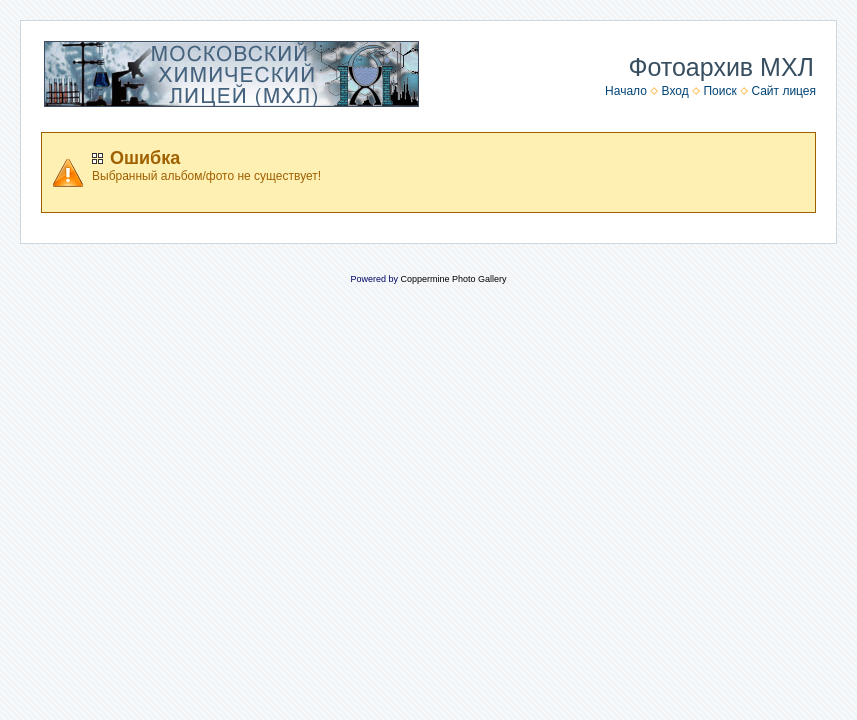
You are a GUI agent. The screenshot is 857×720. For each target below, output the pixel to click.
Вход (675, 91)
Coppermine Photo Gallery (453, 279)
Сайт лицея (783, 91)
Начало (626, 91)
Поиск (719, 91)
